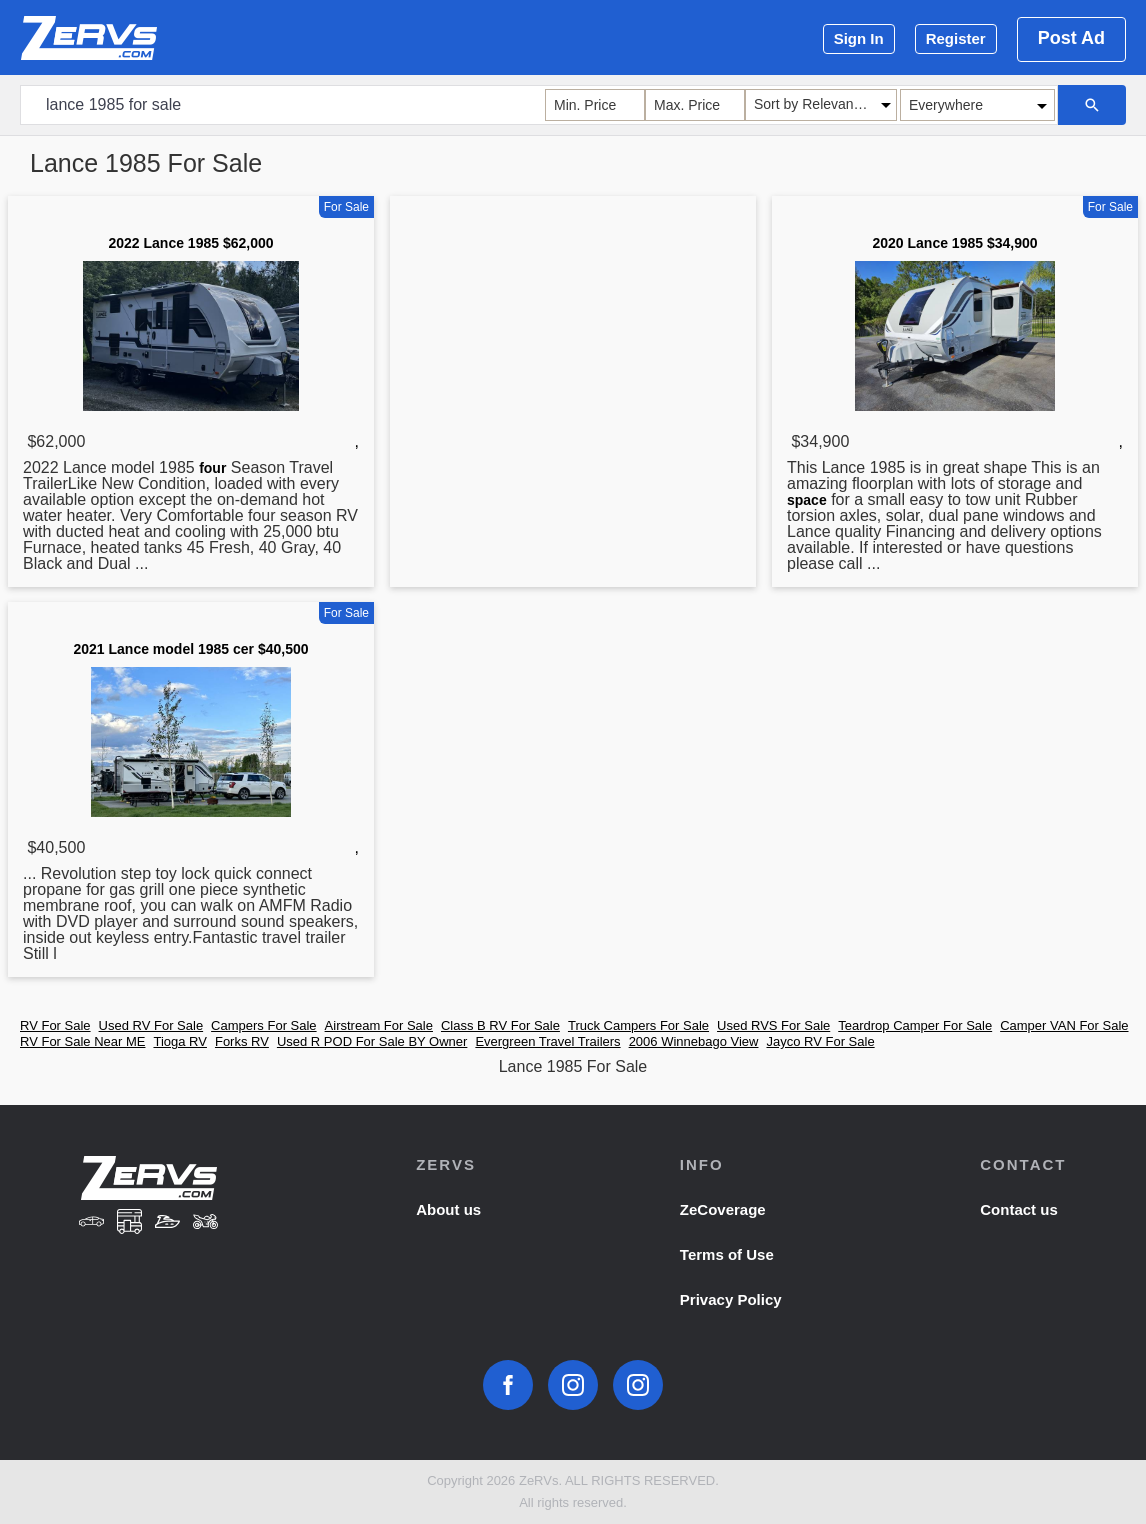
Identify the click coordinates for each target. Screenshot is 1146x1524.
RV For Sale (55, 1025)
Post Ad (1071, 38)
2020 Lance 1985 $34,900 (954, 243)
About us (448, 1209)
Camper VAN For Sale (1064, 1025)
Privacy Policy (731, 1299)
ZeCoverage (723, 1209)
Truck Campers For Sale (638, 1025)
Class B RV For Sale (500, 1025)
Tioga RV (179, 1041)
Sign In (859, 38)
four (212, 468)
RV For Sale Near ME (82, 1041)
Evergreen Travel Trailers (547, 1041)
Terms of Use (727, 1254)
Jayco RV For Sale (820, 1041)
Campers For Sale (263, 1025)
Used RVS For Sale (773, 1025)
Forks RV (242, 1041)
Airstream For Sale (379, 1025)
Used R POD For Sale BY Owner (372, 1041)
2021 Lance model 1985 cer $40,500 (190, 649)
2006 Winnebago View (694, 1041)
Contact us (1019, 1209)
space (807, 500)
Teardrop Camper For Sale (915, 1025)
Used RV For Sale (151, 1025)
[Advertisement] (573, 359)
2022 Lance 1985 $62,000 (190, 243)
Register (956, 38)
